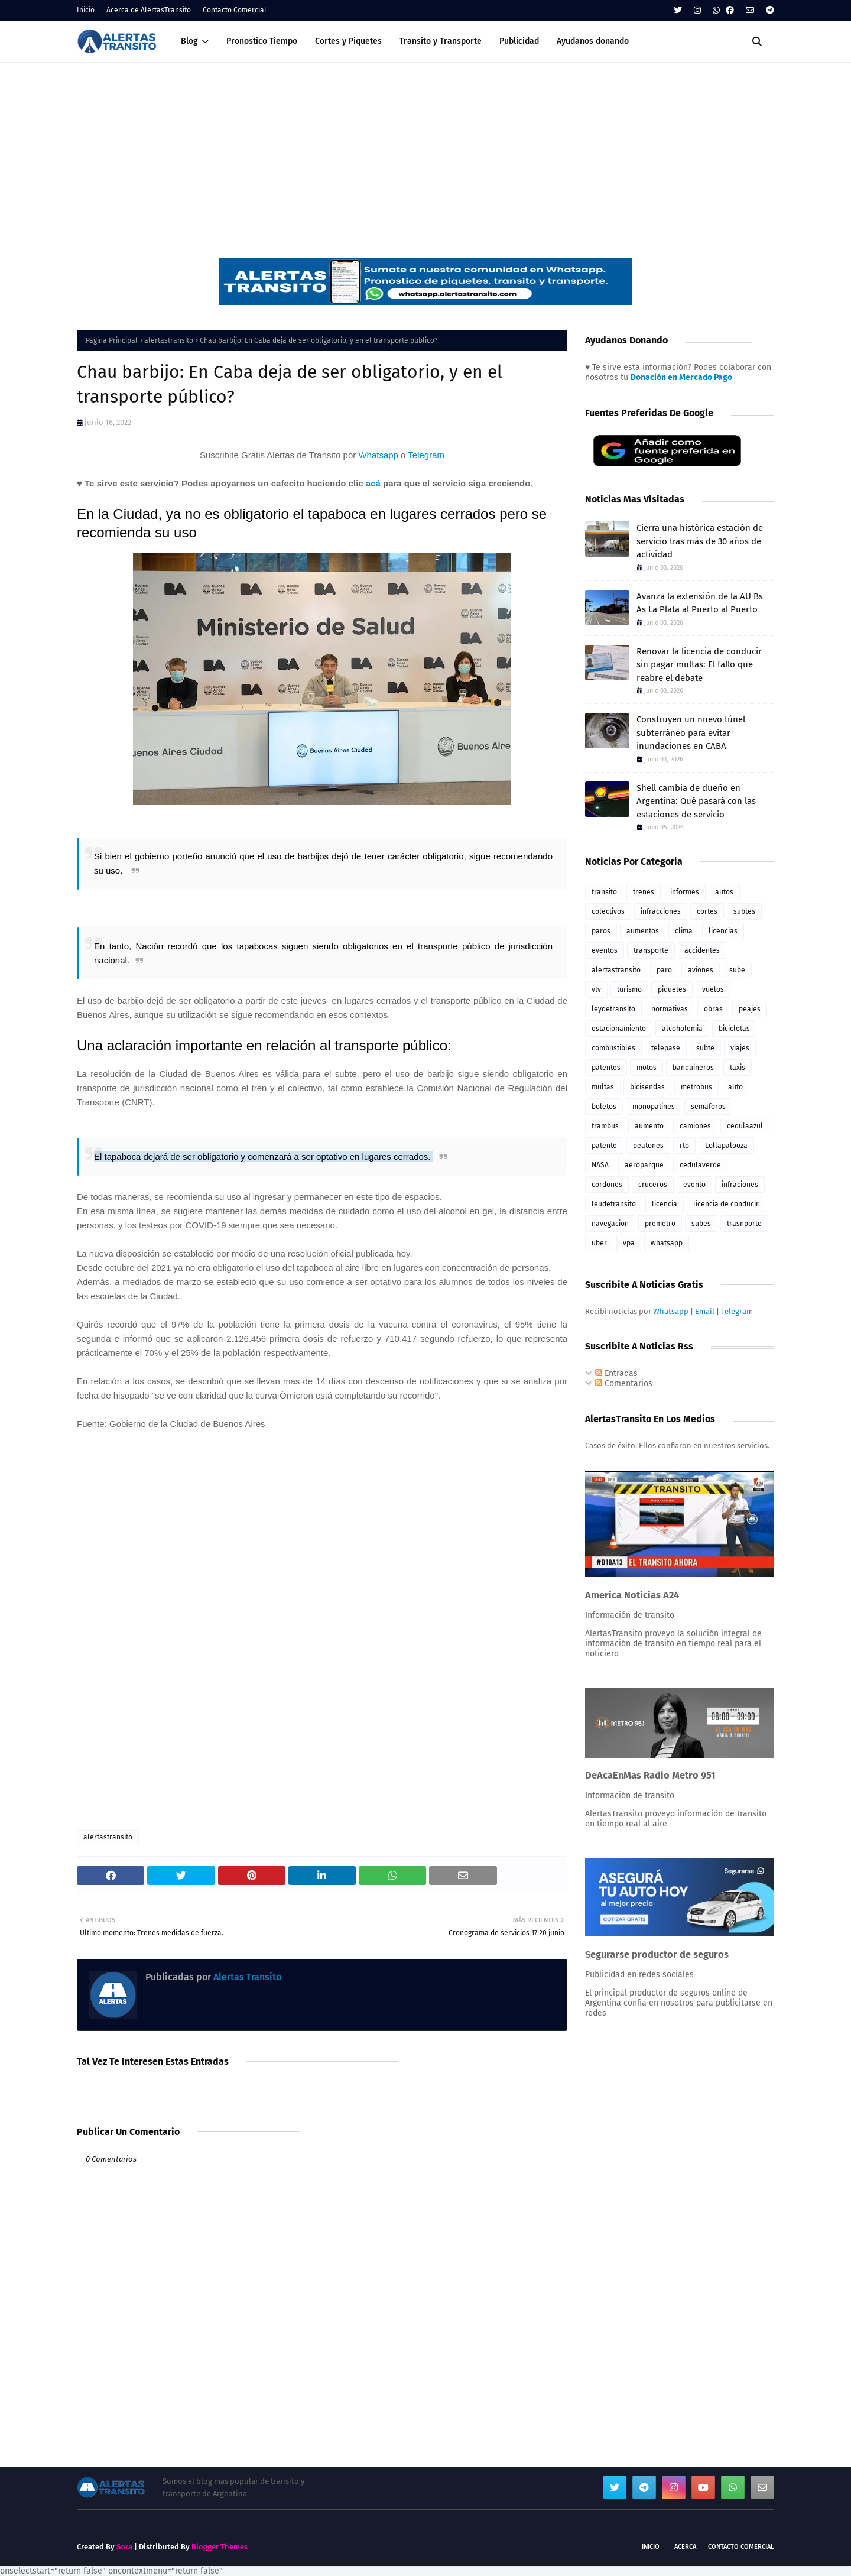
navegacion (610, 1223)
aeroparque (644, 1165)
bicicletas (734, 1028)
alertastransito (168, 340)
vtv (596, 989)
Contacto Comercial (235, 10)
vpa (629, 1243)
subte (705, 1048)
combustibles (613, 1048)
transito (604, 892)
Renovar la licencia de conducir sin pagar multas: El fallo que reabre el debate (699, 664)
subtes (744, 911)
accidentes (702, 950)
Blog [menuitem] (189, 41)
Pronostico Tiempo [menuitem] (261, 41)
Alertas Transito (246, 1977)
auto (735, 1087)
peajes (750, 1009)
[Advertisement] (425, 151)
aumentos (642, 931)
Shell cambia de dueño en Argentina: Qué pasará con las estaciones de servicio (696, 801)
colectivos (608, 911)
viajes (739, 1048)
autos (724, 892)
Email (704, 1311)
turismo (629, 989)
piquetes (672, 989)
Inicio (86, 10)
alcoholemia (682, 1028)
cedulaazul (745, 1126)
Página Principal (112, 340)
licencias (723, 931)
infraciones (740, 1184)
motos (646, 1067)
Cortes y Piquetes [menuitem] (348, 41)
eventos (605, 950)
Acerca (685, 2547)
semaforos (708, 1106)
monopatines (653, 1106)
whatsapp (667, 1243)
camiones (695, 1126)
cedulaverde (700, 1165)
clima (684, 931)
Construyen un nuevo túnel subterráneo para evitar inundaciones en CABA (690, 732)
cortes (707, 911)
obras (713, 1009)
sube (737, 970)
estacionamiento (619, 1028)
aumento (649, 1126)
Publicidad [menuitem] (519, 41)
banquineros (693, 1067)
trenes (643, 892)
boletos (604, 1106)
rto (684, 1145)
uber (599, 1243)
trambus (605, 1126)
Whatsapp (378, 455)
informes (684, 892)
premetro (660, 1223)
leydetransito (613, 1009)
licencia (664, 1204)
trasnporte (744, 1223)
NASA (600, 1165)
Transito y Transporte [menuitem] (440, 41)
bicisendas (647, 1087)
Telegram (426, 455)
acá (373, 483)
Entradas (616, 1373)
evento (694, 1184)
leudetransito (614, 1204)
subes (701, 1223)
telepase (665, 1048)
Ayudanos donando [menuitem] (593, 41)
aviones (700, 970)
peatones (648, 1145)
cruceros (652, 1184)
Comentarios (623, 1383)
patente (604, 1145)
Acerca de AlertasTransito (148, 10)
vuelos (713, 989)
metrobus (696, 1087)
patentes (606, 1067)
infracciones (661, 911)
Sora (124, 2546)
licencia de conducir (726, 1204)
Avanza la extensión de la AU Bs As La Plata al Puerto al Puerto (699, 603)
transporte (651, 950)
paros (601, 931)
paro (664, 970)
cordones (607, 1184)
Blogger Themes (219, 2546)
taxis (737, 1067)
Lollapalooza (726, 1145)
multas (603, 1087)
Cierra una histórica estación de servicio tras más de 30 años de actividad (699, 541)
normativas (669, 1009)
